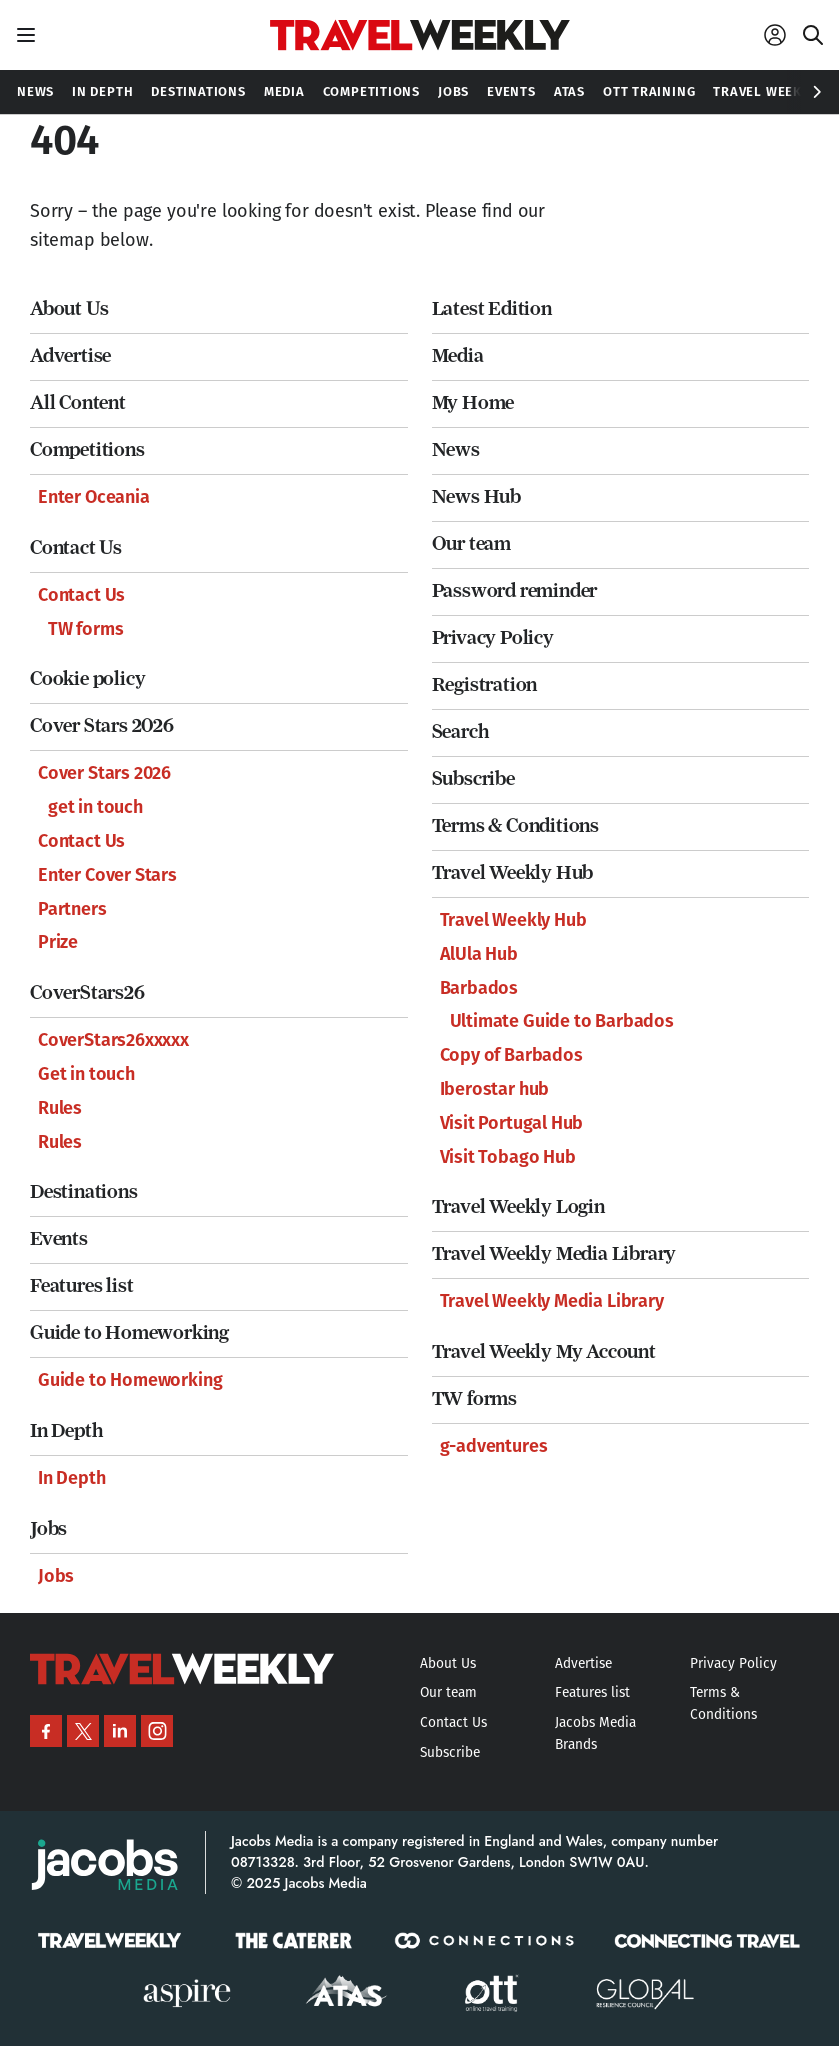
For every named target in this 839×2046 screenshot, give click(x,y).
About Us (69, 308)
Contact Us (76, 547)
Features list (81, 1285)
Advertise (70, 355)
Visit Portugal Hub (512, 1123)
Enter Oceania (94, 497)
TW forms (86, 629)
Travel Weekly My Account (544, 1351)
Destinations (84, 1191)
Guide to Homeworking (129, 1332)
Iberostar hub (495, 1089)
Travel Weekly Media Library (554, 1253)
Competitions (87, 449)
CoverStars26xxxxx (113, 1040)
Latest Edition (492, 308)
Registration (485, 684)
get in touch (95, 807)
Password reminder (515, 590)
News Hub (476, 496)
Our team (471, 543)
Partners (72, 909)
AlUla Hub (479, 954)
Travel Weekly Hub (513, 872)
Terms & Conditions (515, 825)
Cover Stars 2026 (102, 725)
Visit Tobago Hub (508, 1157)
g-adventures (494, 1446)
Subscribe (473, 778)
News (456, 449)
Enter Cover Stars (107, 875)
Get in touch (86, 1074)
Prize (58, 942)
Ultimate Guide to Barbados (562, 1021)
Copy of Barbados (511, 1055)
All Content (78, 402)
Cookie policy (87, 678)
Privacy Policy (493, 637)
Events (59, 1238)
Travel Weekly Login (518, 1206)
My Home (473, 402)
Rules (60, 1108)
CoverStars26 (87, 992)
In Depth (66, 1430)
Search (460, 731)
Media (458, 355)
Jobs (48, 1528)
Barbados (479, 988)
